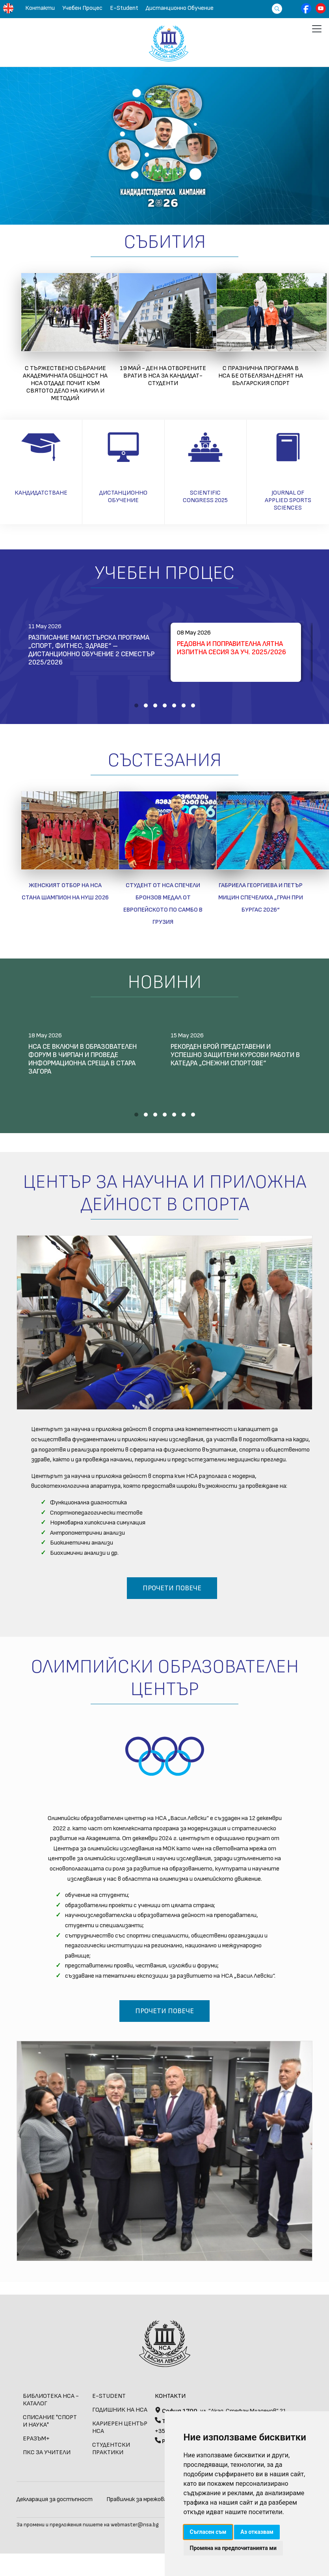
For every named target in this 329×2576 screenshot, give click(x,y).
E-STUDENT (109, 2396)
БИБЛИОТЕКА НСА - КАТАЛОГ (51, 2399)
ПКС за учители (47, 2452)
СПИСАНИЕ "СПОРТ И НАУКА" (50, 2421)
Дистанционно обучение (180, 8)
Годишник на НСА (119, 2410)
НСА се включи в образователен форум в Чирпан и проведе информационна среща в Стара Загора (82, 1059)
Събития (165, 242)
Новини (164, 982)
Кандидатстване (41, 493)
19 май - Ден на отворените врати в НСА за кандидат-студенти (163, 376)
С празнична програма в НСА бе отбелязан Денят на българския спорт (260, 376)
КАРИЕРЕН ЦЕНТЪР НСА (119, 2427)
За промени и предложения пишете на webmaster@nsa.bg (88, 2524)
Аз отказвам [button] (256, 2532)
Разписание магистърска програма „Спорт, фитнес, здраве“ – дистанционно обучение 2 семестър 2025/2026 (91, 649)
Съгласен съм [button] (208, 2532)
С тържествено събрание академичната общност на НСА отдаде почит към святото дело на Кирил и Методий (65, 383)
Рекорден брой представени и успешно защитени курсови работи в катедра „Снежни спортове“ (235, 1054)
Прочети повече (172, 1588)
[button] (136, 705)
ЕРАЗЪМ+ (36, 2438)
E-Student (124, 8)
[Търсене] (275, 8)
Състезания (164, 760)
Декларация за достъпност (55, 2499)
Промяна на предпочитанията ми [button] (233, 2548)
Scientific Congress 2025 (205, 496)
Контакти (40, 8)
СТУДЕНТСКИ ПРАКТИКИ (111, 2448)
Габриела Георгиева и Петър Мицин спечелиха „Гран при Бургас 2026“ (260, 898)
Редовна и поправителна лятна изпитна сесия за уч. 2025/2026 (231, 648)
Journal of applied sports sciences (288, 500)
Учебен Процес (82, 8)
